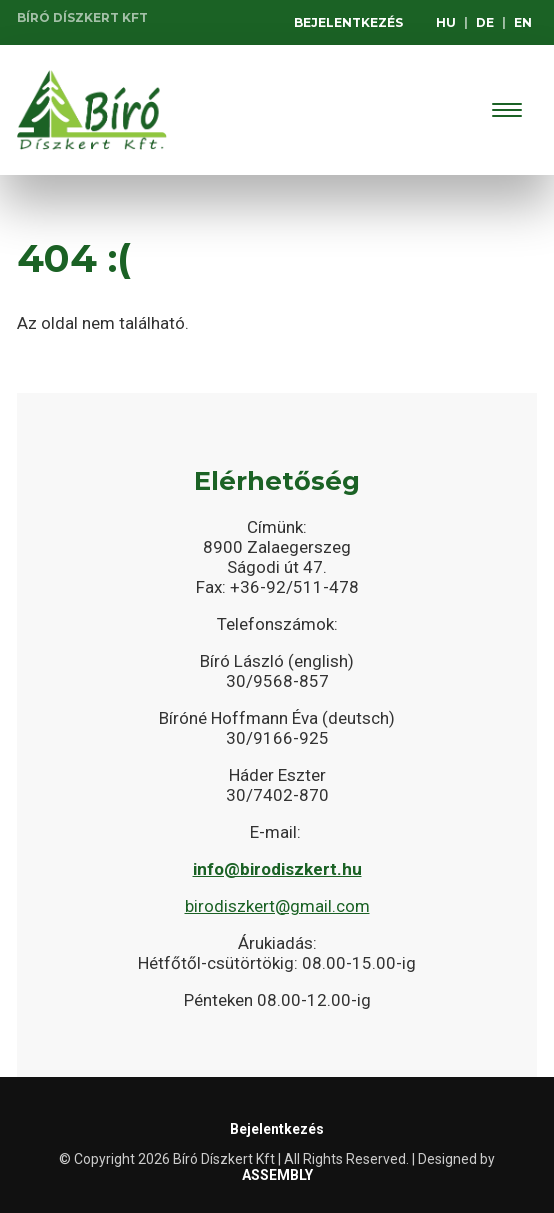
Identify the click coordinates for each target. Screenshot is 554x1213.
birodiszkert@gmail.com (277, 906)
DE (485, 22)
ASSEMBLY (277, 1175)
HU (446, 22)
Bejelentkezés (348, 22)
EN (523, 22)
